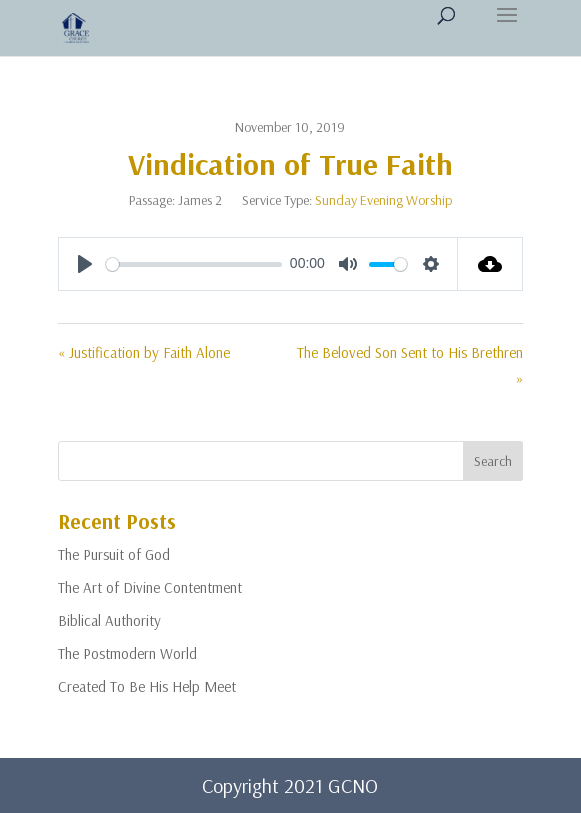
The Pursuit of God (114, 554)
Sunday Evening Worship (383, 200)
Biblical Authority (109, 620)
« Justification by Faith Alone (144, 352)
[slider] (194, 264)
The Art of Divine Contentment (150, 587)
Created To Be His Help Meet (147, 686)
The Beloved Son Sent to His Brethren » (410, 365)
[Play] (85, 264)
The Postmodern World (127, 653)
